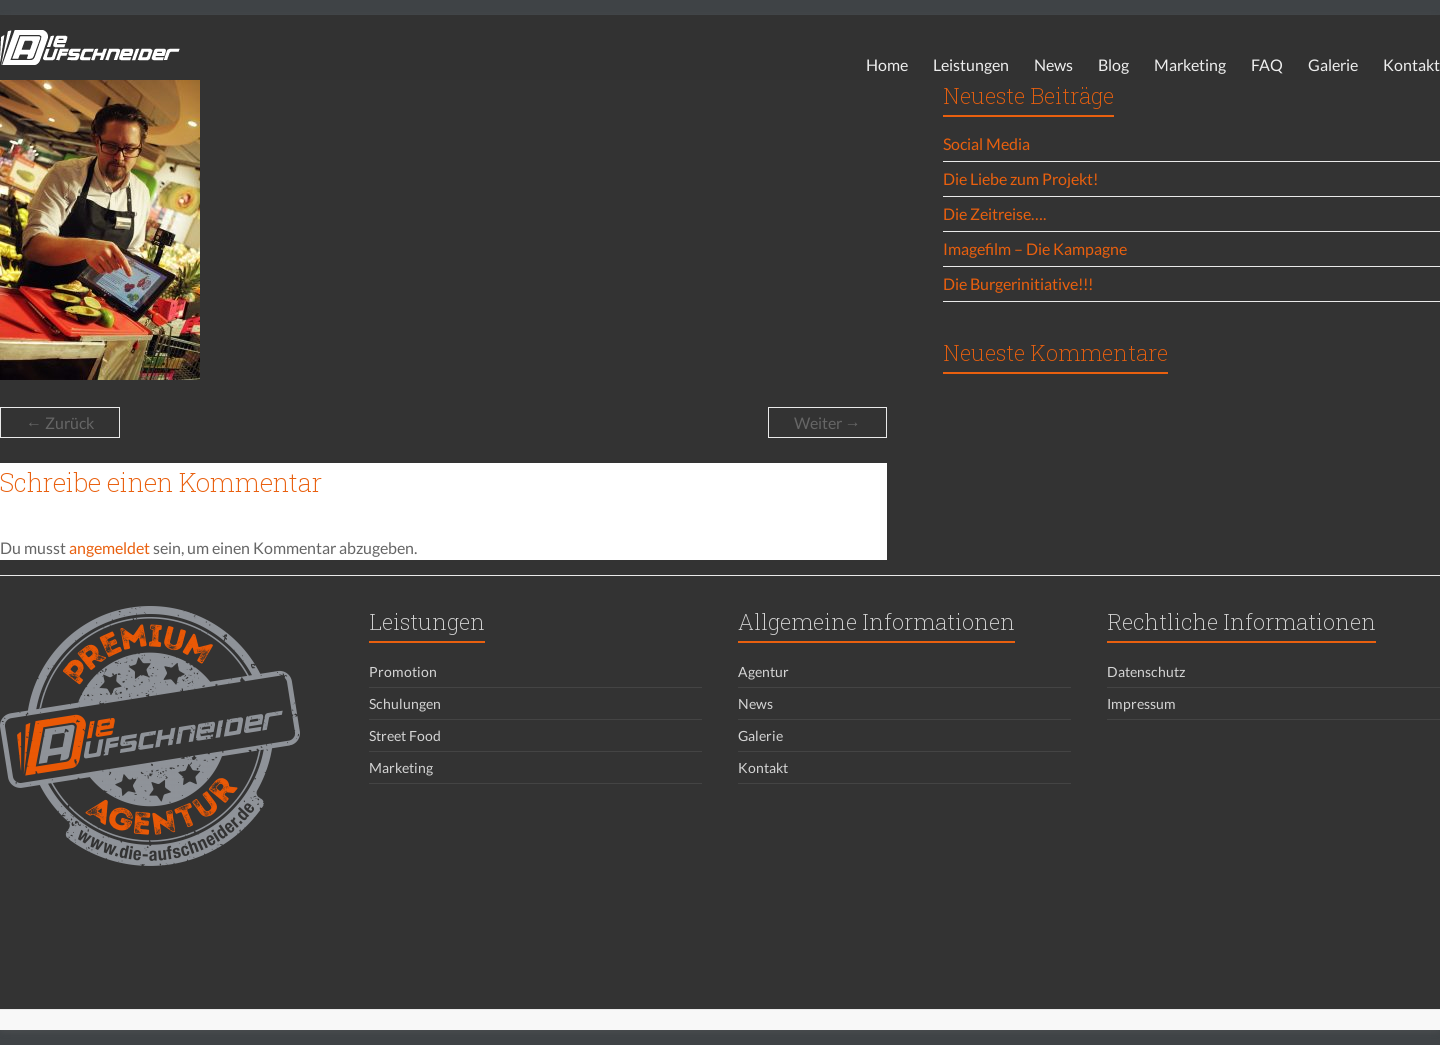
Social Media (986, 143)
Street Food (405, 735)
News (1053, 64)
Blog (1113, 64)
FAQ (1267, 64)
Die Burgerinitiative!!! (1018, 283)
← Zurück (60, 422)
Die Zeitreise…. (994, 213)
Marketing (1190, 64)
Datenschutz (1146, 671)
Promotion (403, 671)
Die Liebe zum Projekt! (1020, 178)
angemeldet (109, 547)
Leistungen (971, 64)
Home (887, 64)
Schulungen (405, 703)
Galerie (1333, 64)
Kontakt (1411, 64)
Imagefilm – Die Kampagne (1035, 248)
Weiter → (827, 422)
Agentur (763, 671)
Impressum (1141, 703)
